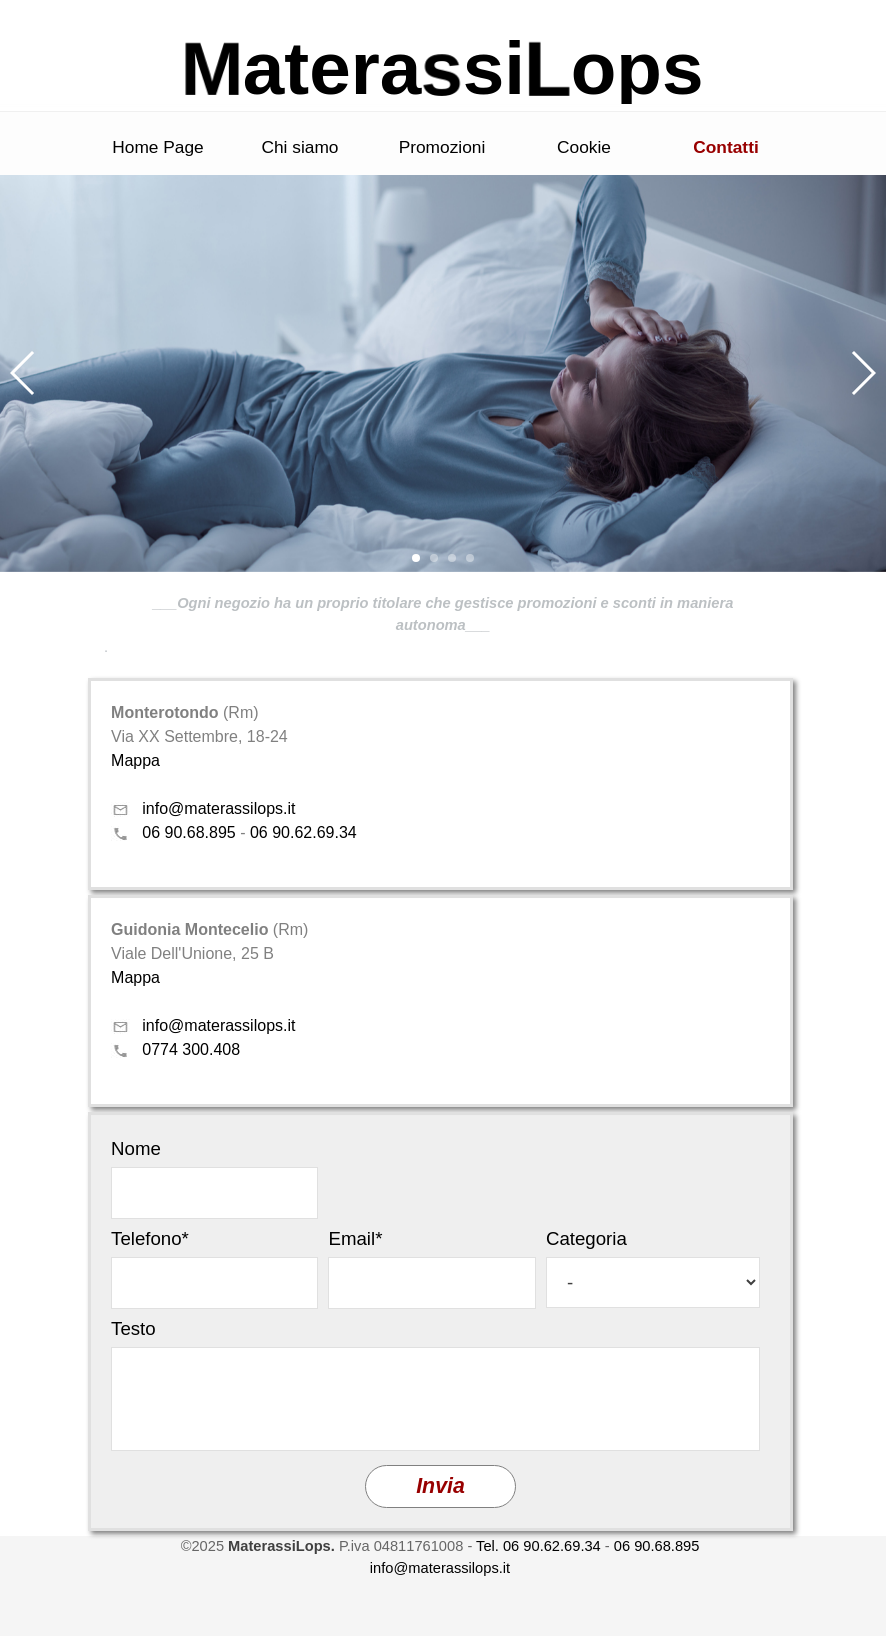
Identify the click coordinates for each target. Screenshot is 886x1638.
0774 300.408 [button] (191, 1049)
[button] (23, 373)
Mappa (135, 760)
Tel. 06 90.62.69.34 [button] (538, 1546)
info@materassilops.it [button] (218, 808)
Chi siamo (299, 147)
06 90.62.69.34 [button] (303, 832)
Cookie (584, 147)
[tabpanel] (443, 625)
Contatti (725, 147)
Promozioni (442, 147)
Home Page (158, 147)
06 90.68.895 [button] (188, 832)
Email (355, 1238)
